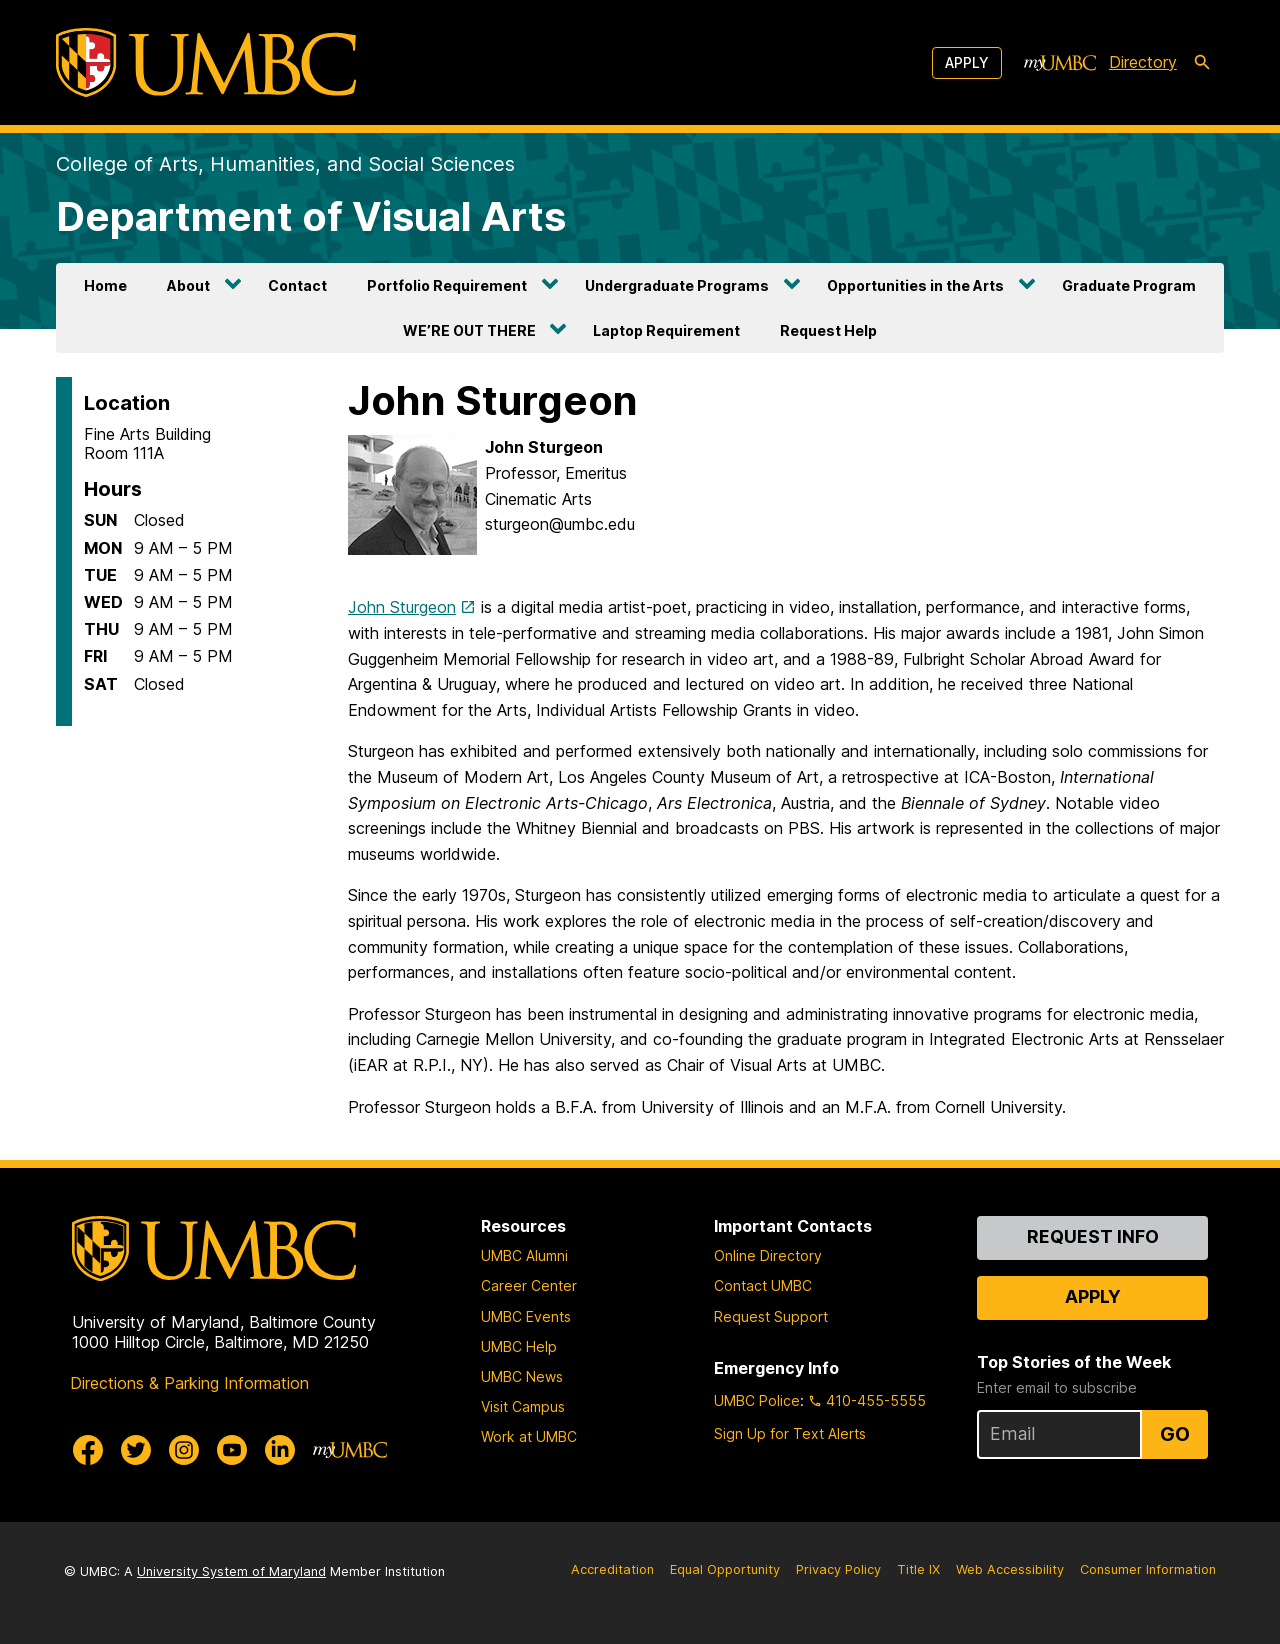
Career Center (529, 1285)
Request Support (771, 1316)
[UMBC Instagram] (184, 1450)
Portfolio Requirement (447, 285)
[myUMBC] (1060, 63)
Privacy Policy (838, 1569)
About (188, 285)
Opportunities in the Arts (915, 285)
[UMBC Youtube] (232, 1450)
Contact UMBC (763, 1285)
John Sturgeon (402, 607)
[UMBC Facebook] (88, 1450)
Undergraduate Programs (677, 285)
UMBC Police (757, 1400)
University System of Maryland (231, 1571)
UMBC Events (526, 1316)
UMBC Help (519, 1346)
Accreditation (612, 1569)
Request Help (828, 330)
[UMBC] (206, 62)
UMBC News (522, 1376)
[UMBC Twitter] (136, 1450)
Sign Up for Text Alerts (790, 1433)
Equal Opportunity (725, 1569)
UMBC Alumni (524, 1255)
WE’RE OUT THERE (469, 330)
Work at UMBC (529, 1436)
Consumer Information (1148, 1569)
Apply (967, 62)
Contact (297, 285)
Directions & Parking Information (189, 1383)
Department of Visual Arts (311, 216)
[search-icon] (1202, 63)
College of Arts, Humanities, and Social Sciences (285, 164)
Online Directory (768, 1255)
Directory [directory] (1143, 62)
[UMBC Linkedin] (280, 1450)
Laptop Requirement (666, 330)
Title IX (918, 1569)
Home (105, 285)
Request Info (1093, 1236)
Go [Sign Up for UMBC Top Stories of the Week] (1175, 1434)
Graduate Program (1129, 285)
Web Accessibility (1010, 1569)
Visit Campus (523, 1406)
